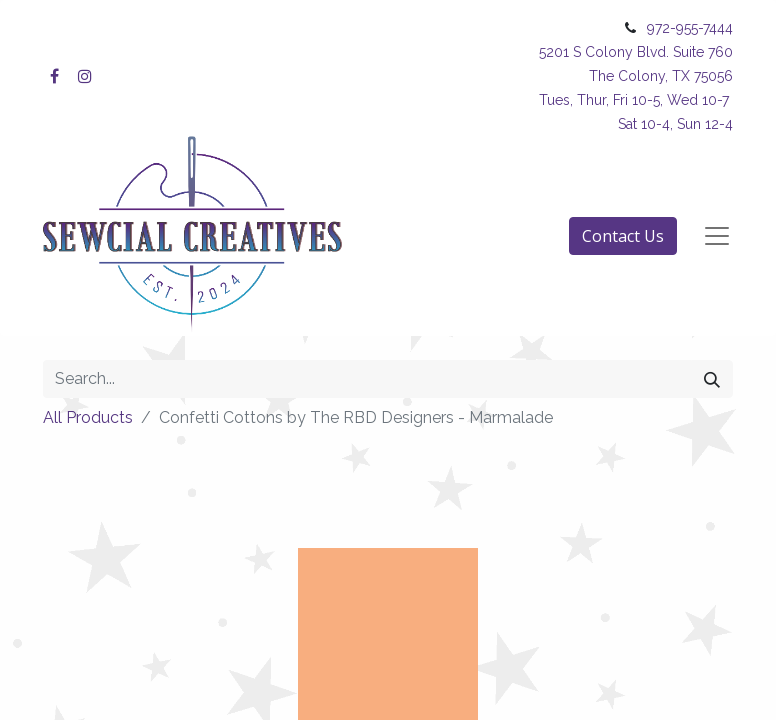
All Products (88, 417)
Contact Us (623, 236)
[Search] (712, 379)
